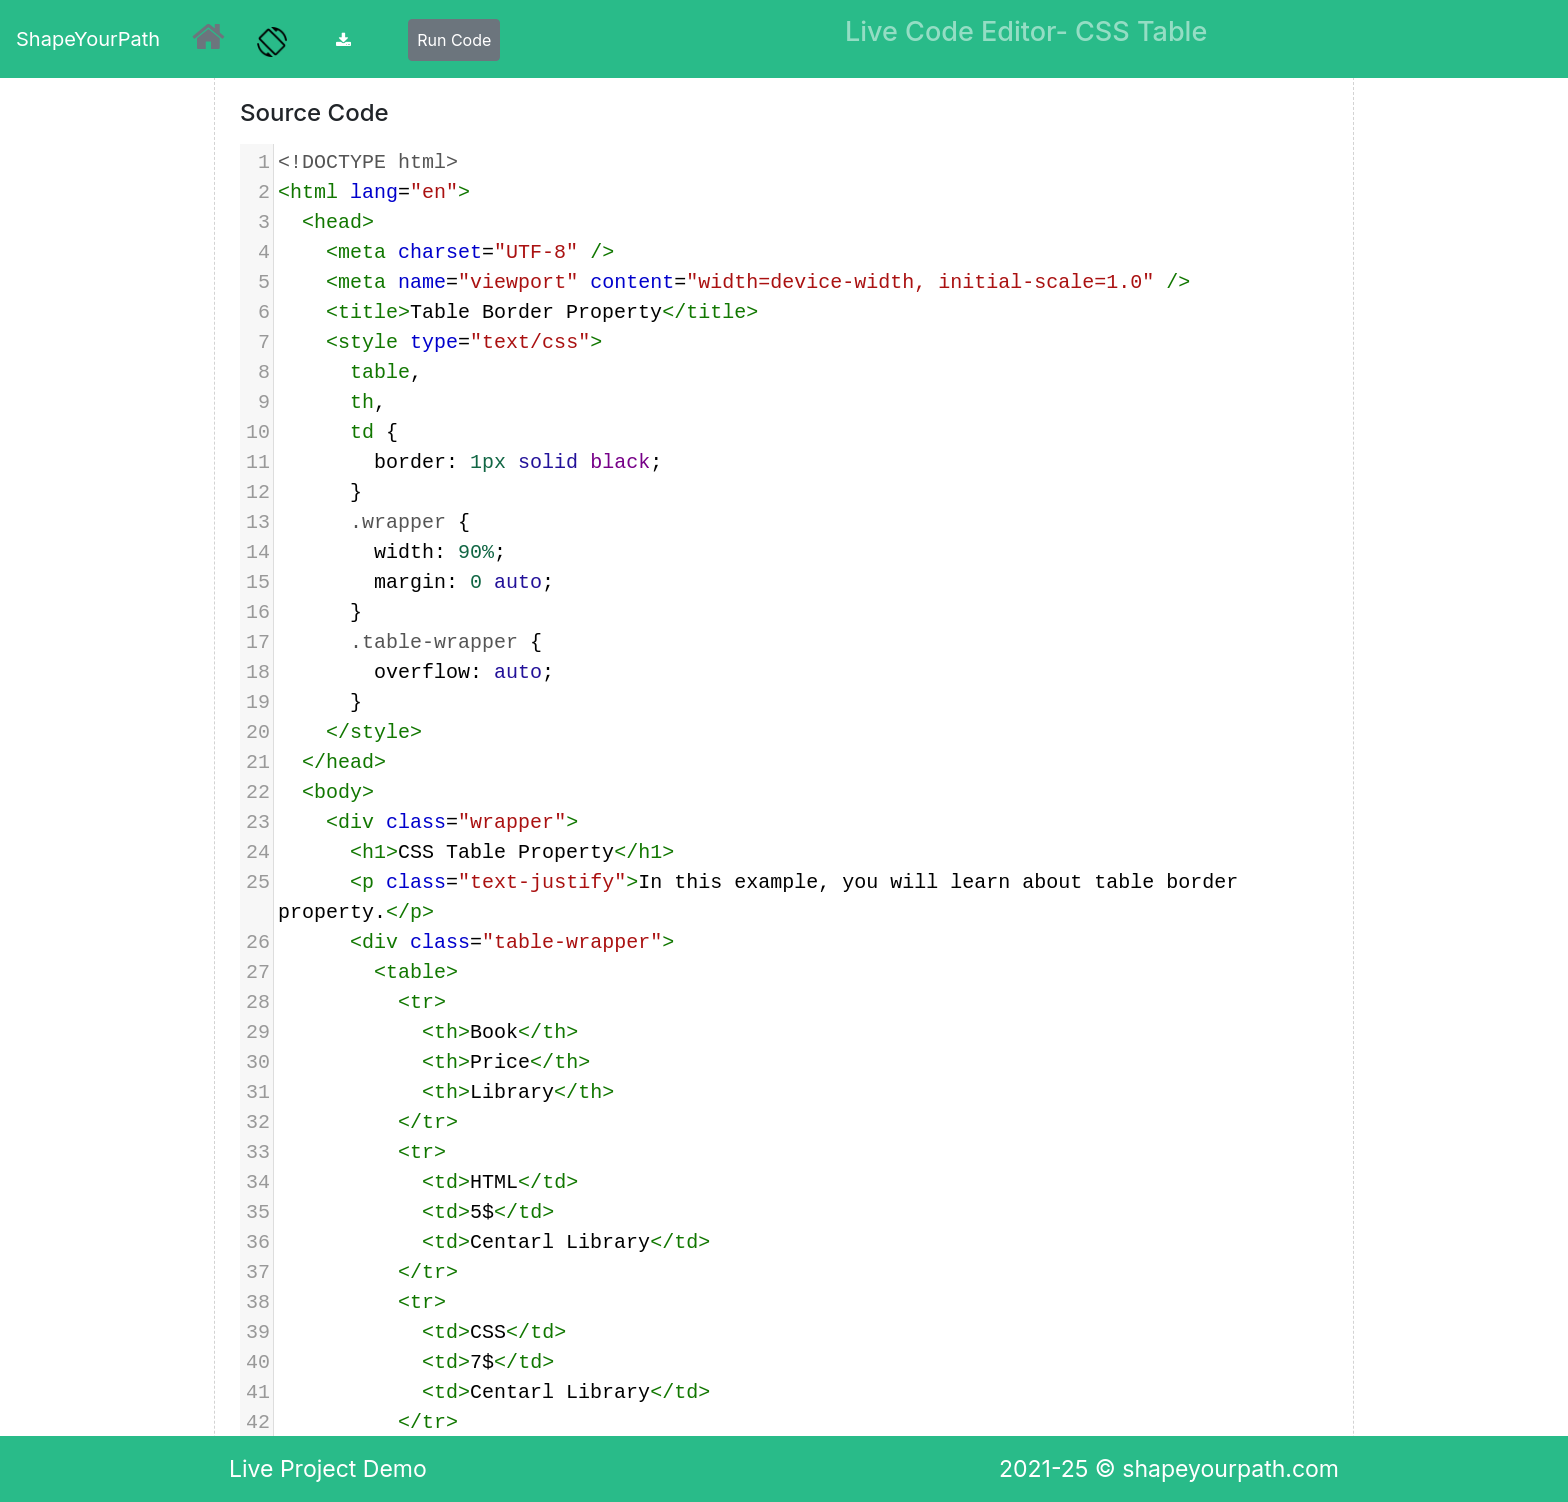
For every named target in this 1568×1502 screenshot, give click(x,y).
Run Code (454, 40)
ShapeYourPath (88, 39)
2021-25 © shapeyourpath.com (1169, 1469)
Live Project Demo (328, 1469)
